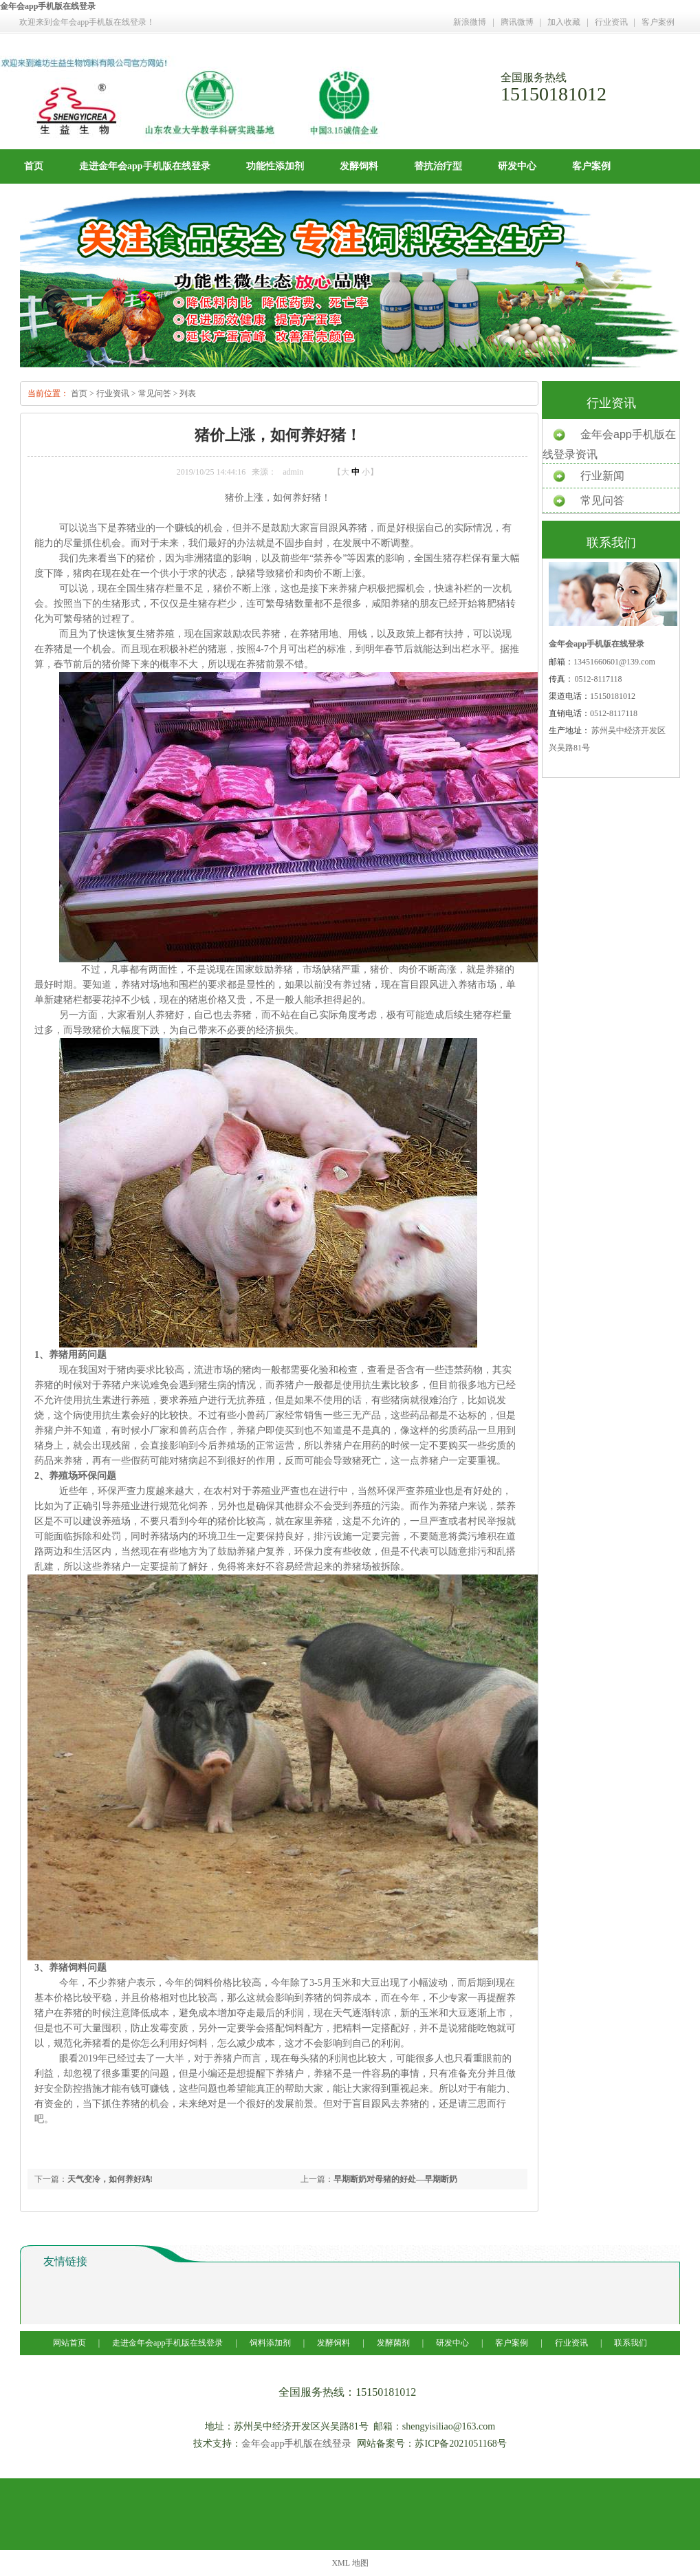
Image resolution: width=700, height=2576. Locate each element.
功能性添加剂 (275, 166)
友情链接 (65, 2261)
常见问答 (154, 393)
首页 (33, 166)
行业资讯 (611, 22)
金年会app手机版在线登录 (48, 6)
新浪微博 (469, 22)
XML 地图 (349, 2563)
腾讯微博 (517, 22)
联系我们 (630, 2343)
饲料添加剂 (270, 2343)
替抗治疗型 (438, 166)
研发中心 (517, 166)
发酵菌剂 (393, 2343)
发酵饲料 (359, 166)
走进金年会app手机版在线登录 (144, 166)
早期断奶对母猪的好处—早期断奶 (395, 2179)
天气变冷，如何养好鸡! (110, 2179)
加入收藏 (563, 22)
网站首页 (70, 2343)
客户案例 (658, 22)
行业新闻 (602, 475)
